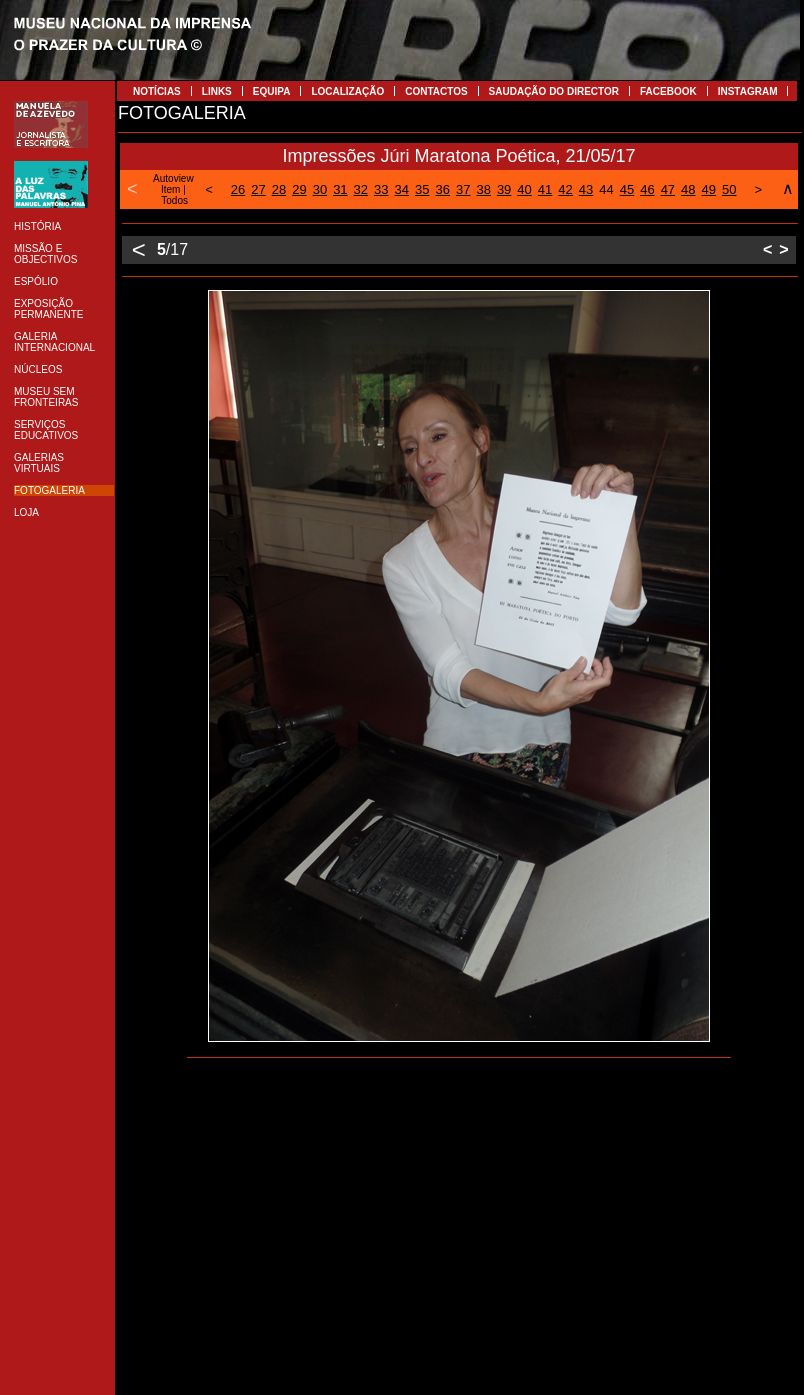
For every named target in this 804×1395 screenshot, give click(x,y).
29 (299, 189)
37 (463, 189)
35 (422, 189)
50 (729, 189)
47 (668, 189)
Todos (174, 200)
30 (320, 189)
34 (402, 189)
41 (545, 189)
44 (606, 189)
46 (647, 189)
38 (483, 189)
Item (170, 189)
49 (709, 189)
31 (340, 189)
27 (258, 189)
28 (279, 189)
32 (361, 189)
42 (565, 189)
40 (524, 189)
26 (238, 189)
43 (586, 189)
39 (504, 189)
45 (627, 189)
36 (442, 189)
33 (381, 189)
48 (688, 189)
